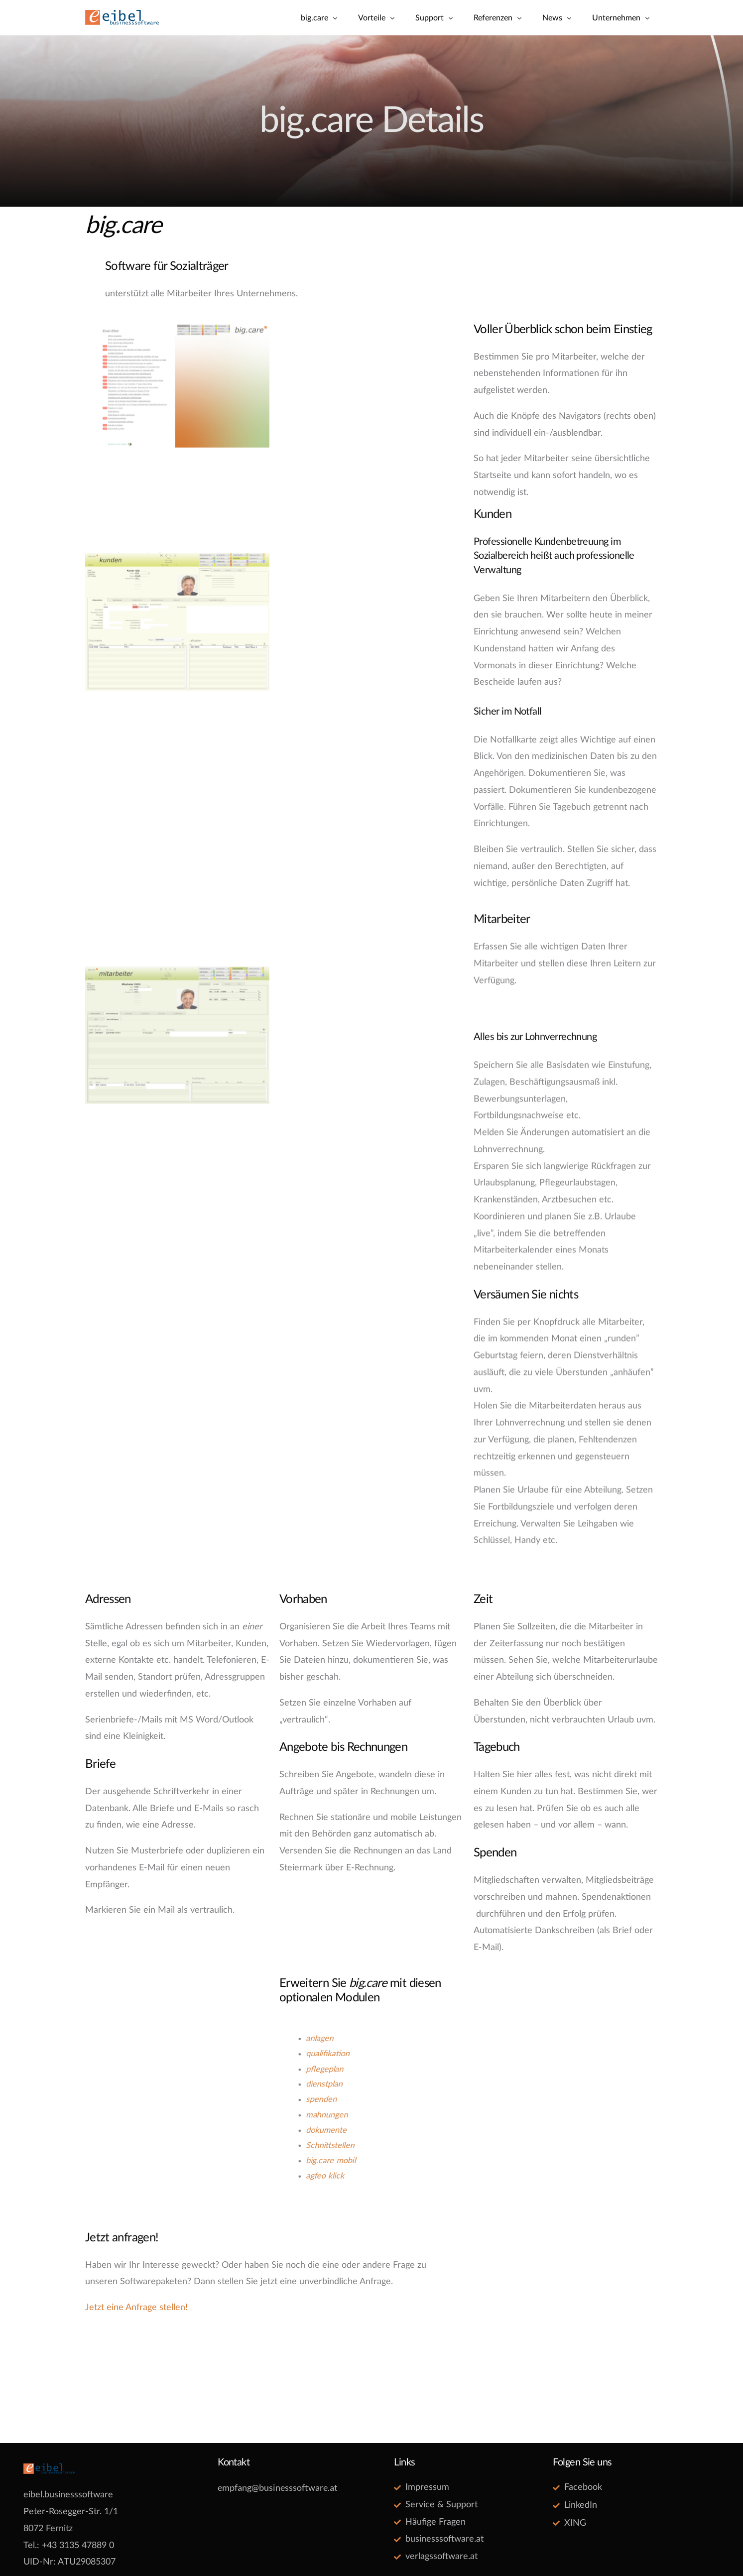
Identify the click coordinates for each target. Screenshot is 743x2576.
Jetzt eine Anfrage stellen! (136, 2307)
